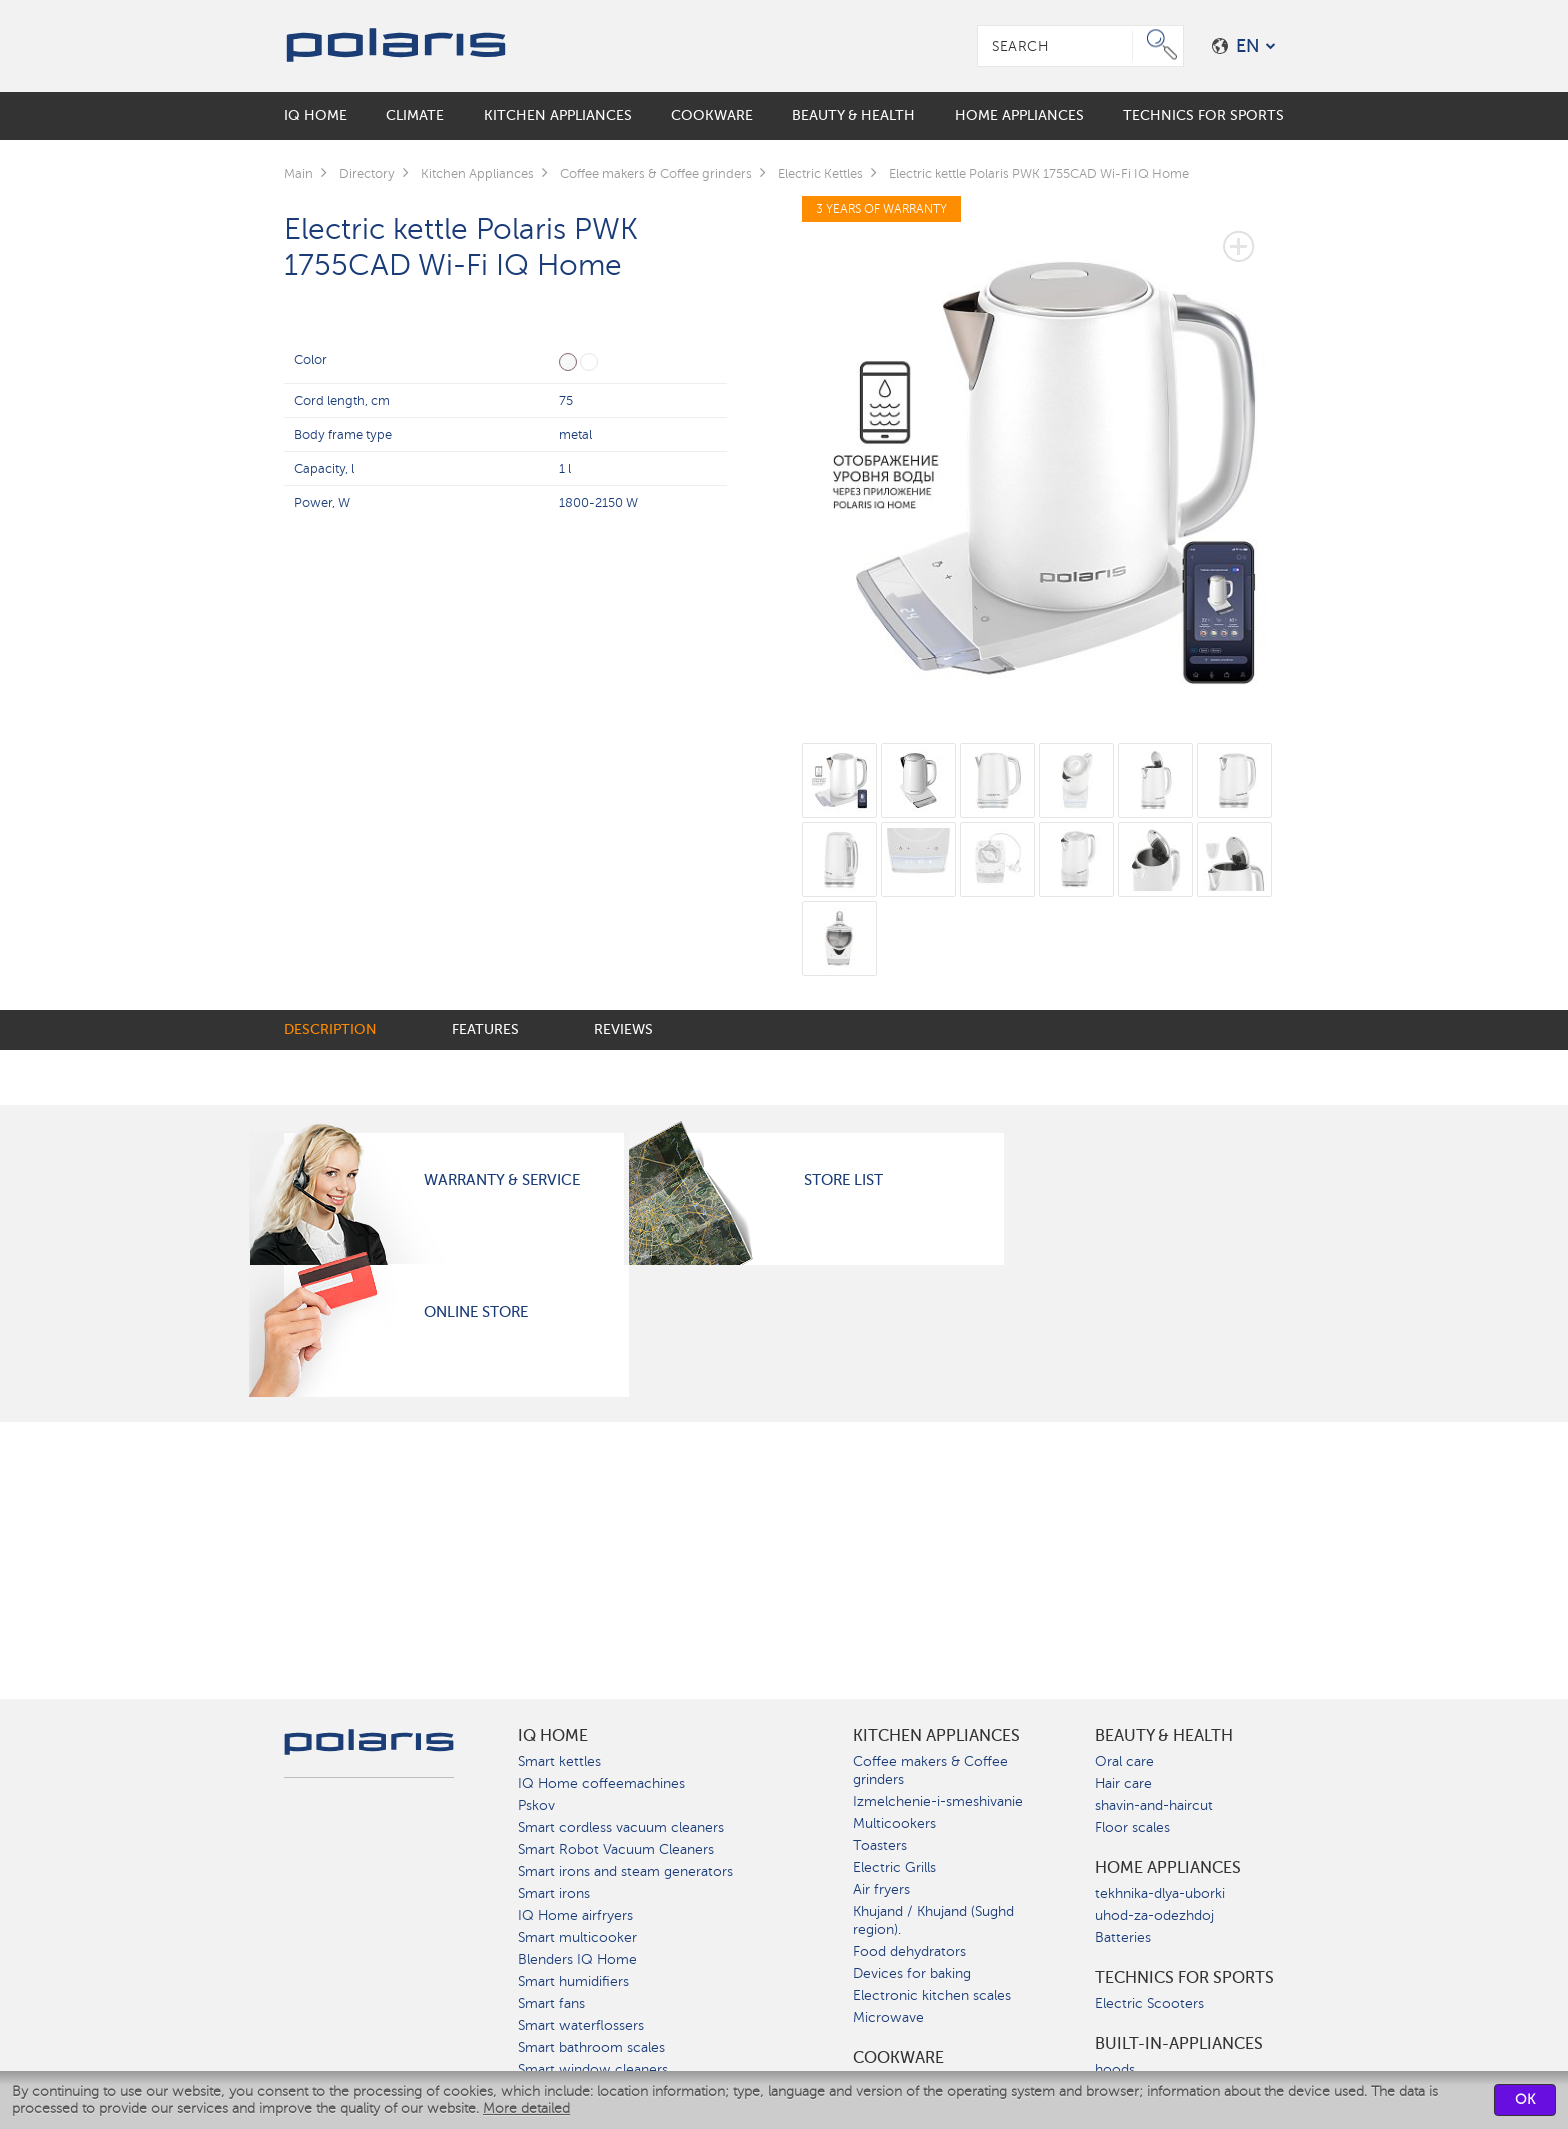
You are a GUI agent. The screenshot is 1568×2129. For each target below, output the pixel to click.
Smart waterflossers (581, 2025)
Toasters (880, 1845)
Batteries (1123, 1937)
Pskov (536, 1805)
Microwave (888, 2017)
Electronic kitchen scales (932, 1995)
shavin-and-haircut (1154, 1805)
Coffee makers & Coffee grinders (930, 1770)
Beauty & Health (1164, 1736)
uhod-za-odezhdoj (1154, 1915)
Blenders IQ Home (577, 1959)
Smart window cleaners (593, 2069)
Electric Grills (894, 1867)
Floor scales (1132, 1827)
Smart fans (551, 2003)
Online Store (476, 1312)
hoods (1115, 2069)
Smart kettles (559, 1761)
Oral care (1124, 1761)
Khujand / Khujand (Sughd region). (933, 1920)
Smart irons (554, 1893)
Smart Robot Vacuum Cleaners (616, 1849)
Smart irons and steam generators (625, 1871)
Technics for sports (1184, 1978)
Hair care (1123, 1783)
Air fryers (881, 1889)
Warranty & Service (502, 1180)
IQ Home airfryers (575, 1915)
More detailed (526, 2108)
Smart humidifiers (573, 1981)
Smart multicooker (577, 1937)
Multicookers (894, 1823)
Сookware (898, 2058)
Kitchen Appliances (936, 1736)
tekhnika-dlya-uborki (1160, 1893)
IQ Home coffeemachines (601, 1783)
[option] (1043, 456)
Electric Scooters (1149, 2003)
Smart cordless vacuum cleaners (621, 1827)
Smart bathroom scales (591, 2047)
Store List (843, 1180)
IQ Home (553, 1736)
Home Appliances (1168, 1868)
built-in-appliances (1179, 2044)
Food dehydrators (909, 1951)
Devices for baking (912, 1973)
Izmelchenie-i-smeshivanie (938, 1801)
